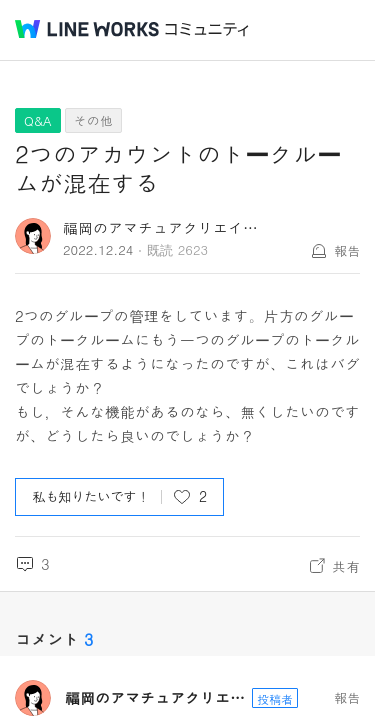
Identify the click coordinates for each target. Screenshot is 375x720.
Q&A (38, 120)
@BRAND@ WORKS (87, 29)
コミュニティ (207, 29)
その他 (93, 120)
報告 (347, 250)
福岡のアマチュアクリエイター (168, 227)
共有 (346, 566)
